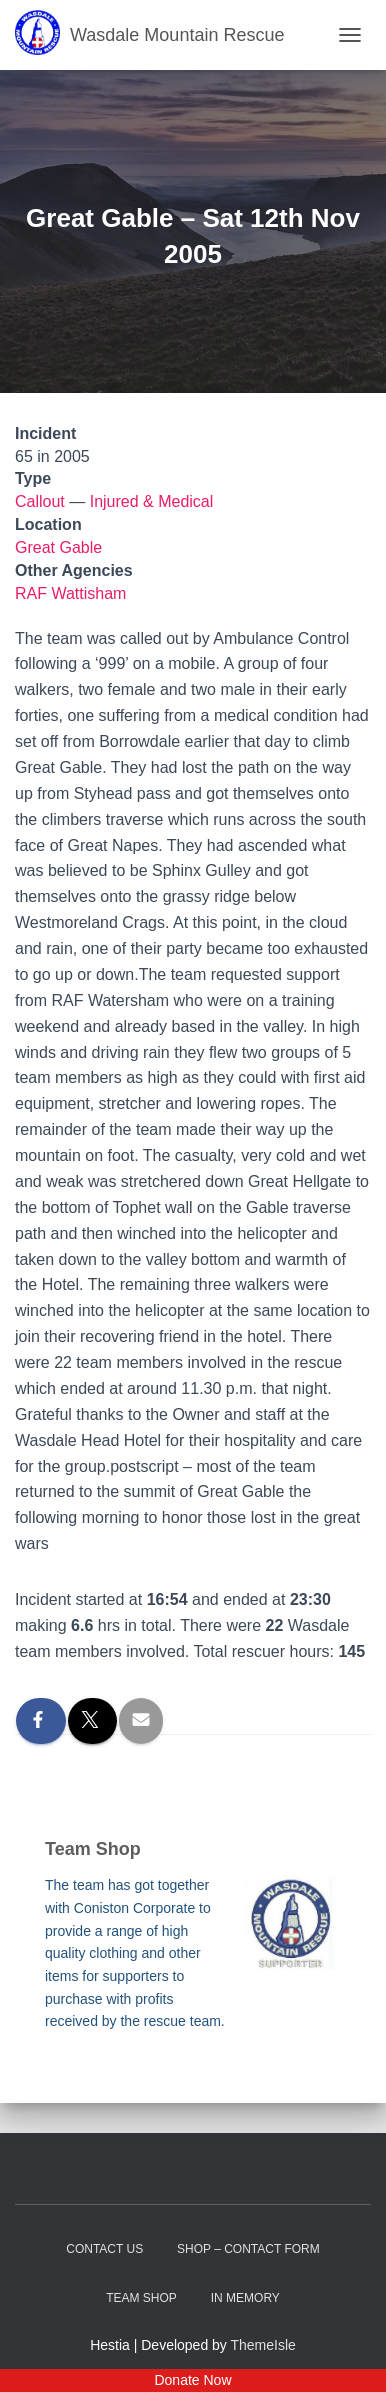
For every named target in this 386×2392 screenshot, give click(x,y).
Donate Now (192, 2380)
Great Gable (58, 547)
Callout (40, 501)
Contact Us (104, 2249)
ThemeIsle (263, 2345)
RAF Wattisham (70, 593)
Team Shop (141, 2298)
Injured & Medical (152, 501)
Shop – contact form (248, 2249)
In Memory (245, 2298)
